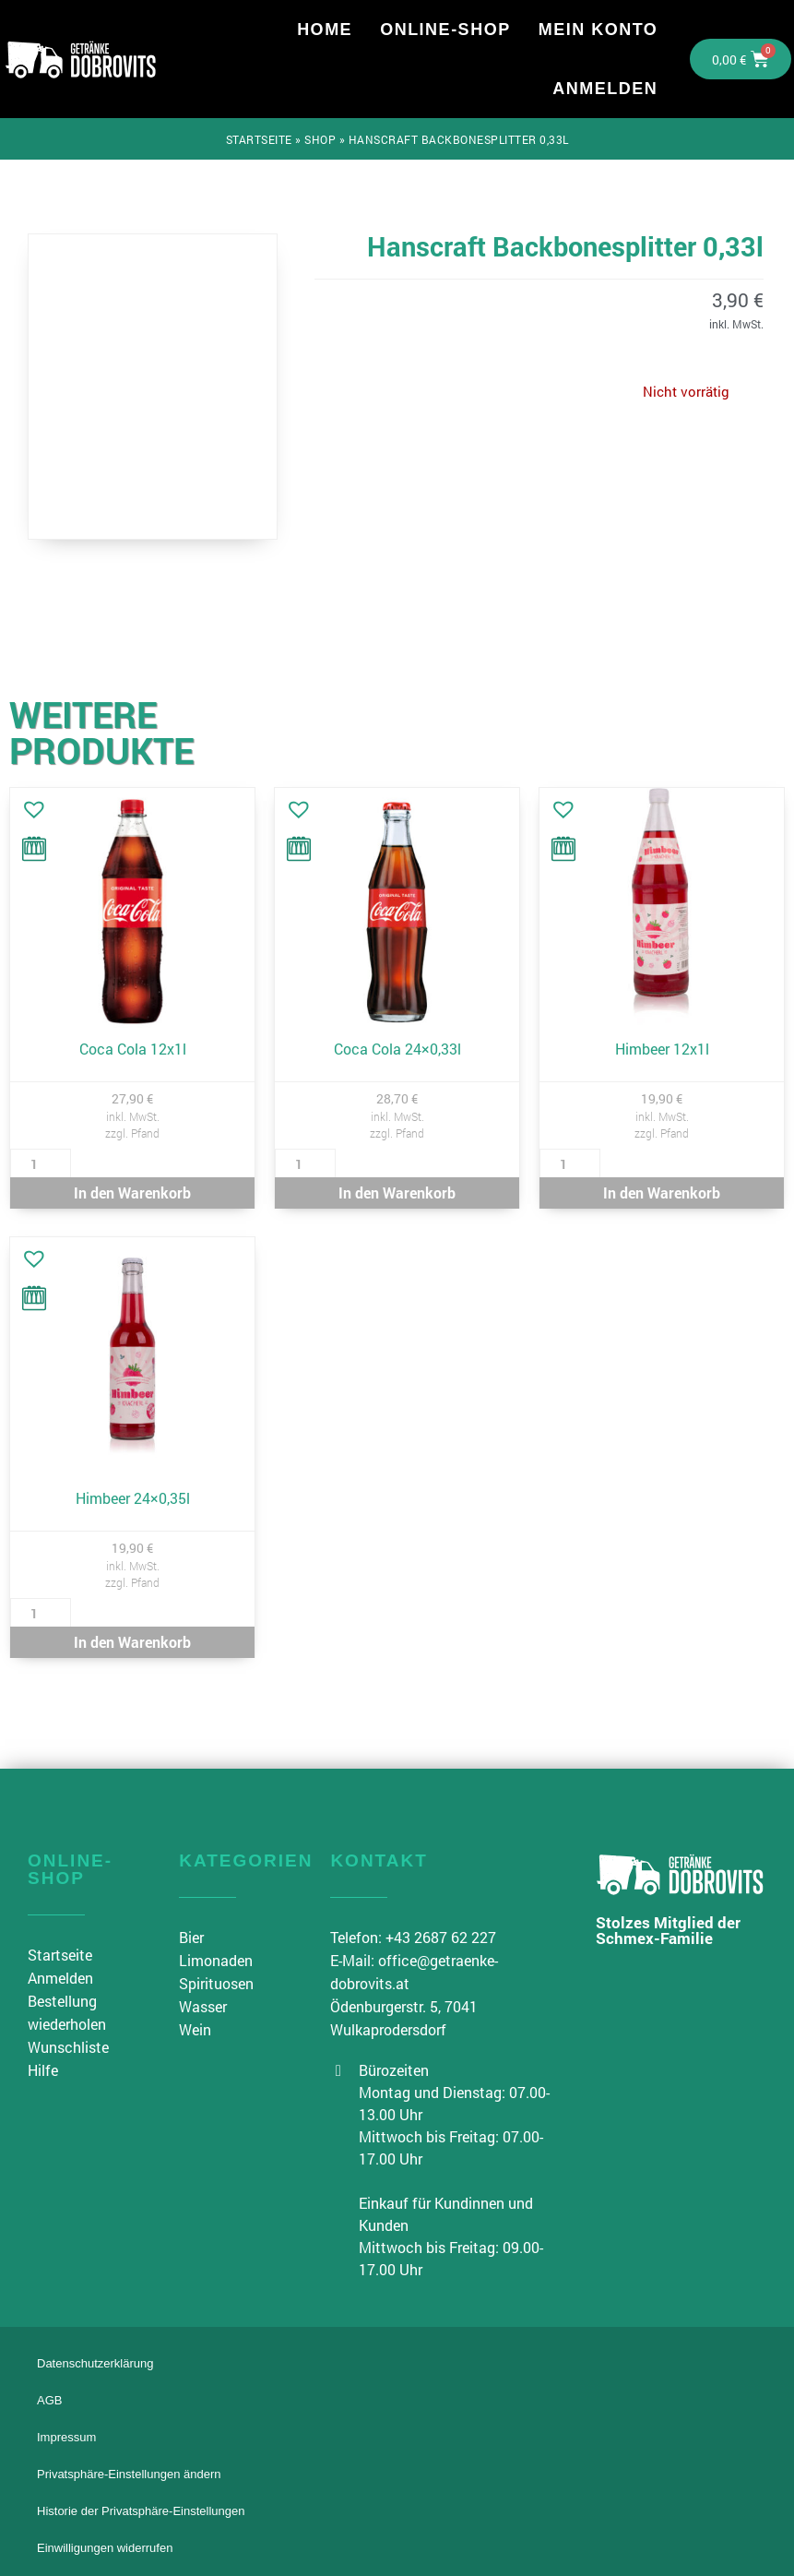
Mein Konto (598, 29)
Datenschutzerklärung (95, 2363)
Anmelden (605, 88)
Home (324, 29)
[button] (29, 804)
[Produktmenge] (40, 1163)
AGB (49, 2400)
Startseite (259, 139)
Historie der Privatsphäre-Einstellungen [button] (140, 2511)
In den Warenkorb (132, 1192)
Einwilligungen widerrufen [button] (104, 2548)
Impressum (66, 2437)
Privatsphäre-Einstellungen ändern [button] (128, 2474)
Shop (320, 139)
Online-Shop (445, 29)
